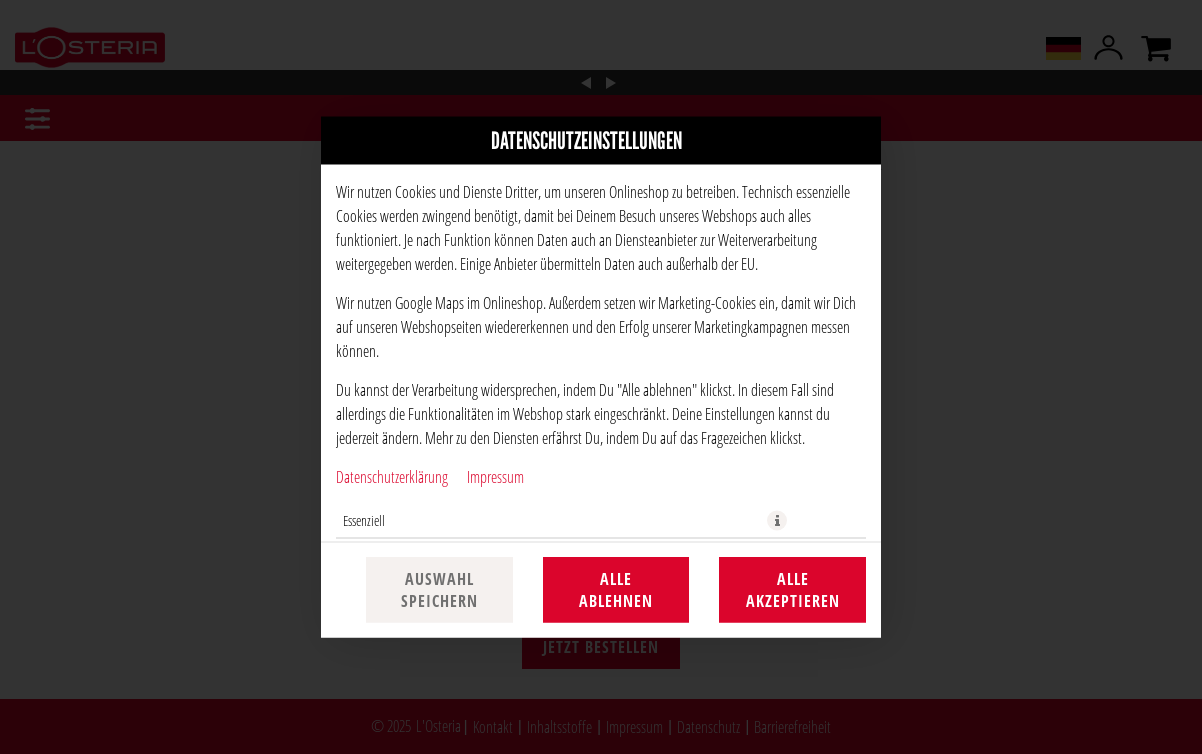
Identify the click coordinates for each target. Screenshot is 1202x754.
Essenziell (364, 520)
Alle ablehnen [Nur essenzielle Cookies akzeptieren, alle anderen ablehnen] (616, 590)
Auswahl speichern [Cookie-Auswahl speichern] (439, 590)
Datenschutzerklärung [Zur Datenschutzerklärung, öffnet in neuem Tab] (392, 476)
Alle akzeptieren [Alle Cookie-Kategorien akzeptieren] (793, 590)
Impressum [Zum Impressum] (495, 476)
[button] (777, 521)
